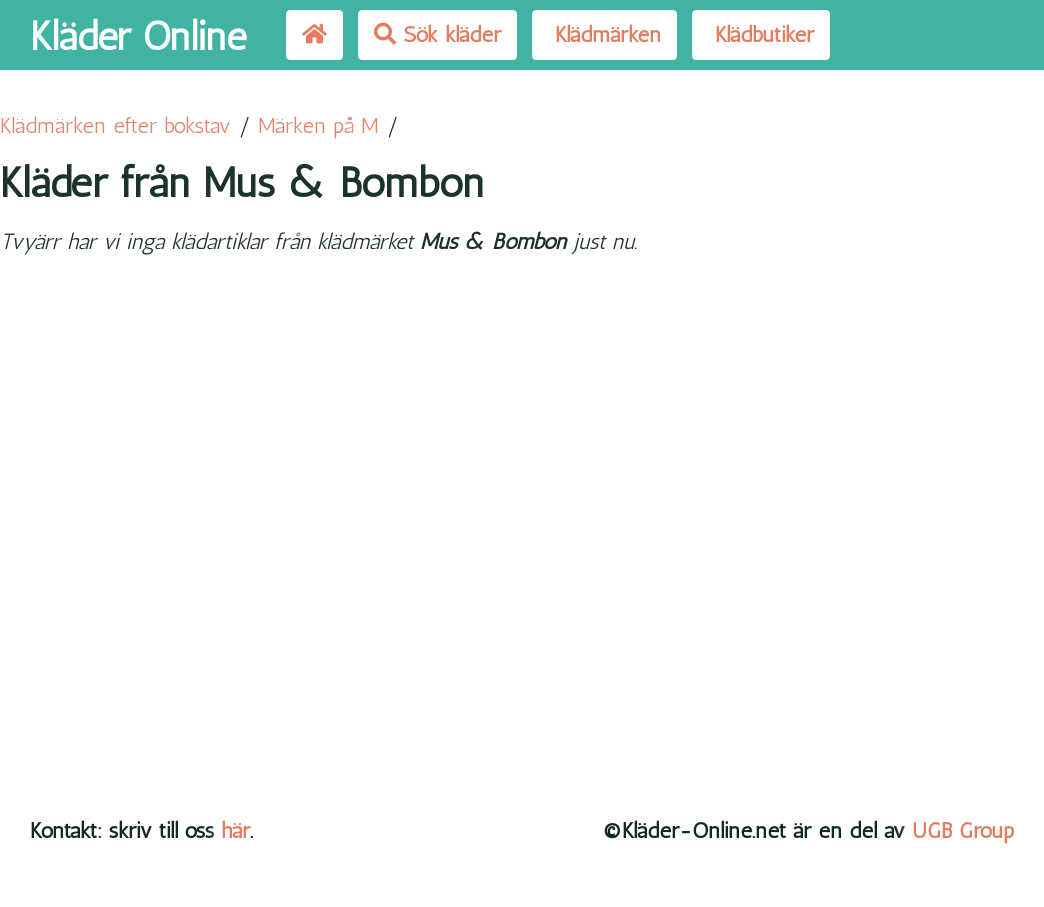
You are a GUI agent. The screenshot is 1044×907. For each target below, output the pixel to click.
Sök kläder (437, 34)
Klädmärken (604, 34)
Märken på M (318, 125)
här (235, 830)
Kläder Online (138, 36)
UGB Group (963, 830)
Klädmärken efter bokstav (115, 125)
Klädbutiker (761, 34)
